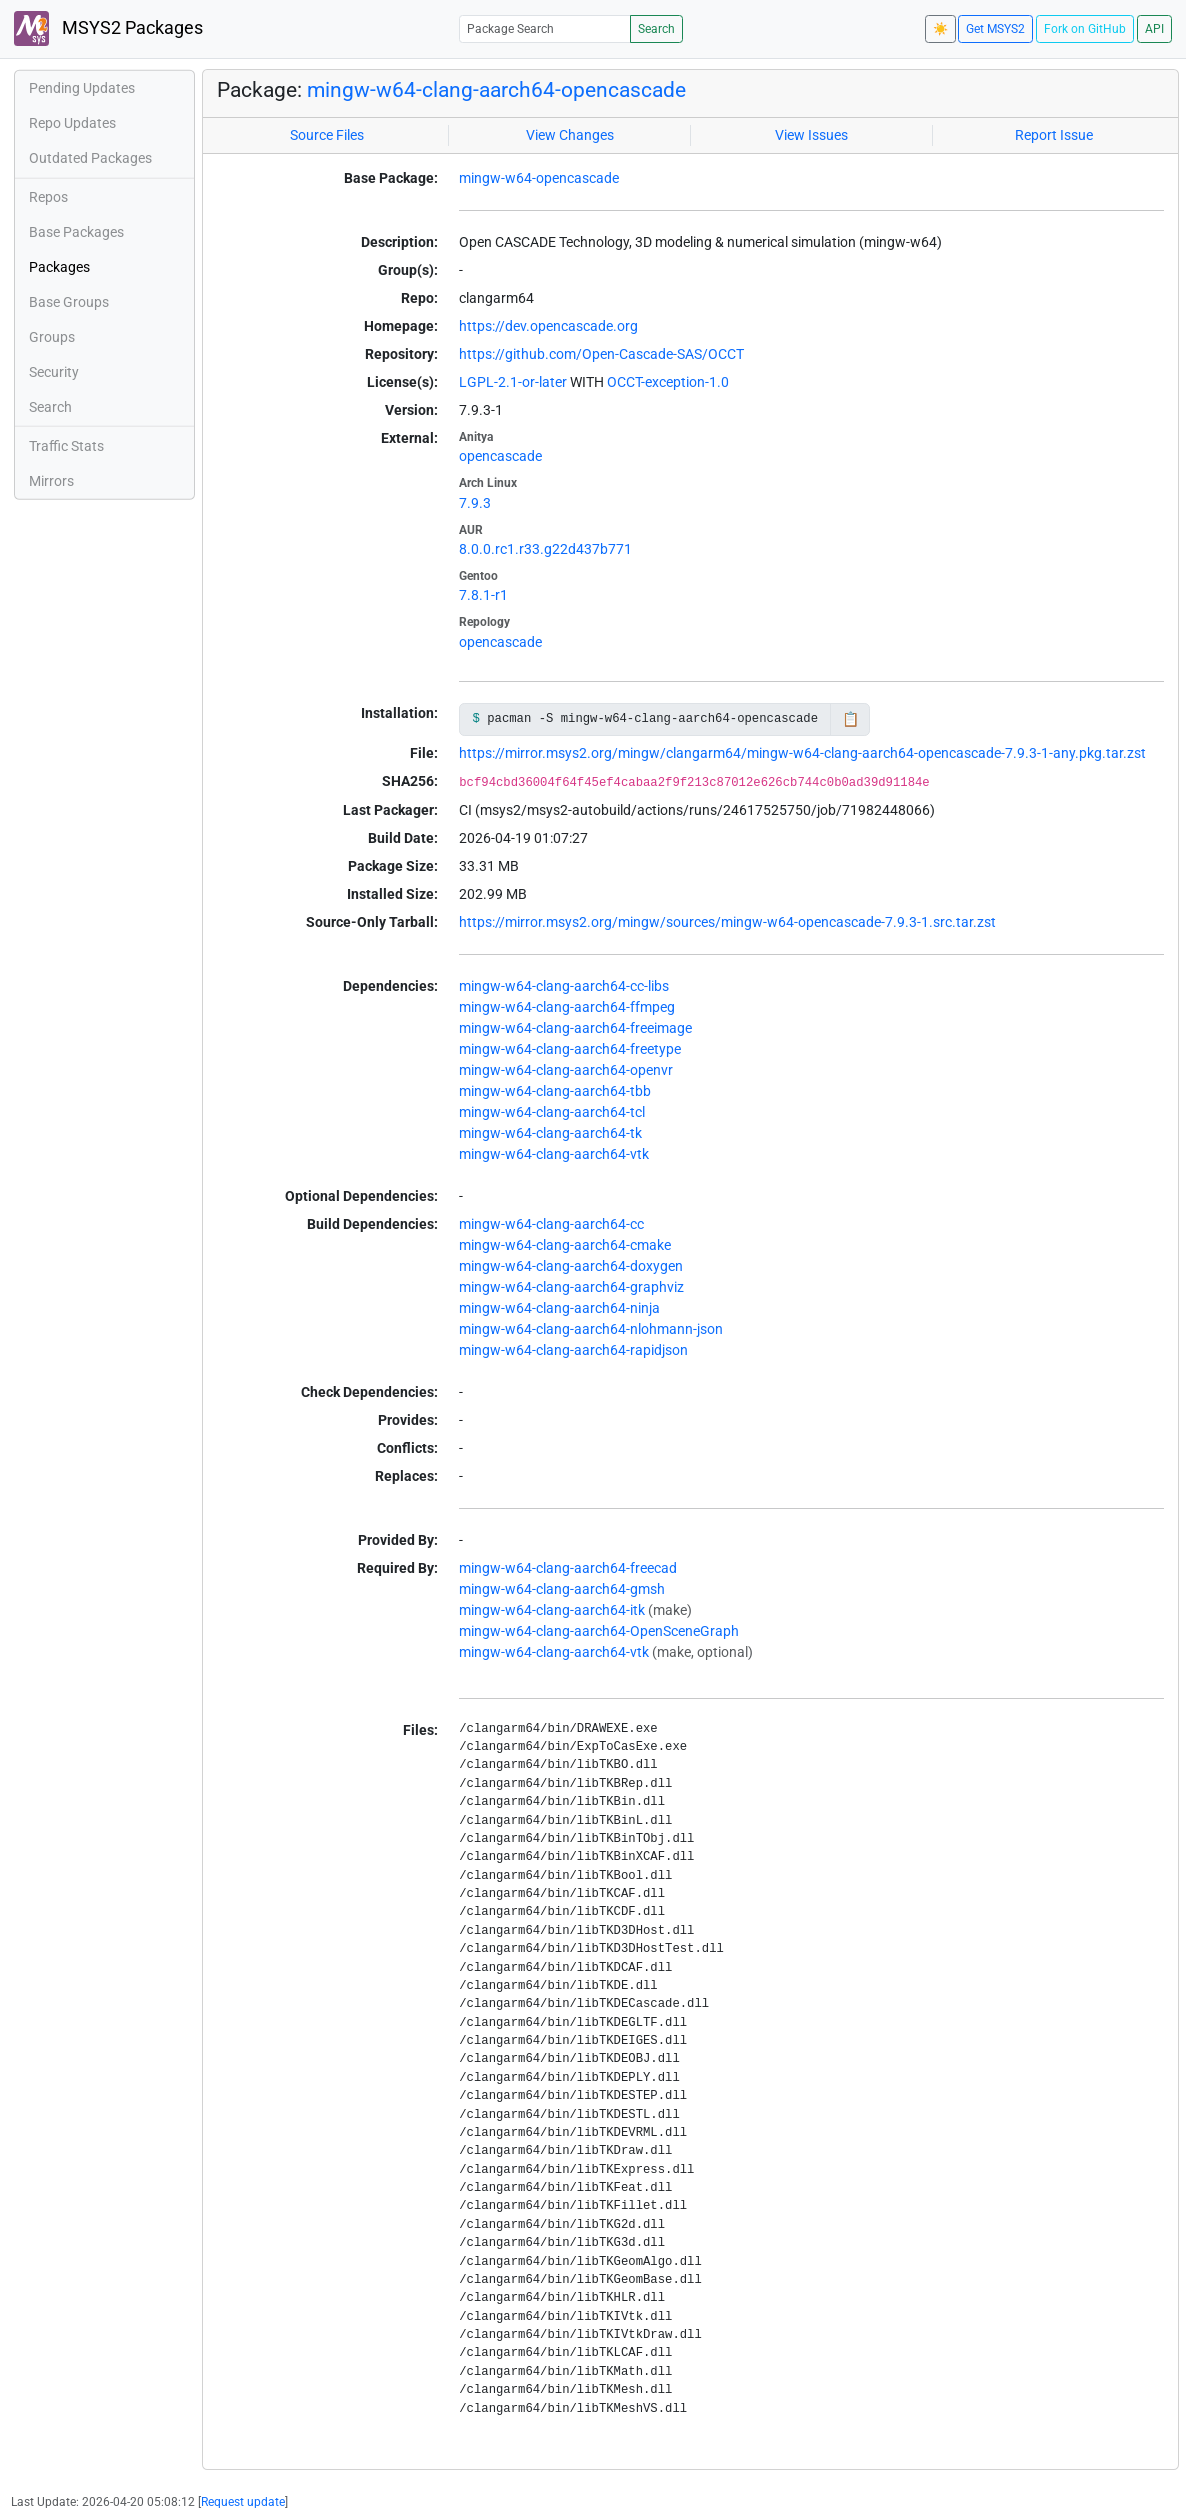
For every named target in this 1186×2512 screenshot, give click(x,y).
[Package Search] (545, 28)
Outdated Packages (90, 158)
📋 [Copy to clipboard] (850, 719)
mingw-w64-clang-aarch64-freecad (568, 1568)
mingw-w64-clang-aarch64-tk (550, 1133)
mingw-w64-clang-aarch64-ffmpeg (567, 1007)
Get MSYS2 (995, 29)
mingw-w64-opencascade (539, 178)
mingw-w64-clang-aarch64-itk (552, 1610)
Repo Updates (72, 123)
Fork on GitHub (1085, 29)
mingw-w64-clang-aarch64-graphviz (571, 1287)
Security (54, 372)
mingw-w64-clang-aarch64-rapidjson (573, 1350)
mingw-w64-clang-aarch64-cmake (565, 1245)
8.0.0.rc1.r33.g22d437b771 (545, 549)
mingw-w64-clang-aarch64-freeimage (575, 1028)
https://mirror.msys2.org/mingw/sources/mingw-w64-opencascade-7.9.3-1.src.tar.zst (727, 922)
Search (656, 29)
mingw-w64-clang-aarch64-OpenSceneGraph (599, 1631)
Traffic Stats (66, 446)
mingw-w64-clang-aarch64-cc (551, 1224)
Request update (243, 2502)
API (1154, 29)
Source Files (327, 135)
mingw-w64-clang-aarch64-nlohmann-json (591, 1329)
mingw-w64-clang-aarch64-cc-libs (564, 986)
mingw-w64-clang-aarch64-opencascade (496, 89)
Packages (59, 267)
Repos (48, 197)
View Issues (811, 135)
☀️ (940, 29)
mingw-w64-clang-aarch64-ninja (559, 1308)
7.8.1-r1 (483, 595)
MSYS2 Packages (108, 28)
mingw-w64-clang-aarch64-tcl (552, 1112)
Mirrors (51, 481)
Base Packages (76, 232)
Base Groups (69, 302)
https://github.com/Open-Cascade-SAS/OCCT (601, 354)
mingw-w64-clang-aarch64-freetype (570, 1049)
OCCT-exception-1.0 (668, 382)
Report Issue (1054, 135)
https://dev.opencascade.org (548, 326)
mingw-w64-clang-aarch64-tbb (555, 1091)
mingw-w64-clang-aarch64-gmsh (562, 1589)
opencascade (500, 456)
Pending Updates (82, 88)
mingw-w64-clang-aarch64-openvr (566, 1070)
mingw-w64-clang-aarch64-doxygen (571, 1266)
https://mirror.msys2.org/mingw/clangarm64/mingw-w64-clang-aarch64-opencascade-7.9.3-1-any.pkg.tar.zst (802, 753)
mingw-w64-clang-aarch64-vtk (554, 1154)
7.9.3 (475, 503)
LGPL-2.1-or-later (513, 382)
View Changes (570, 135)
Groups (52, 337)
